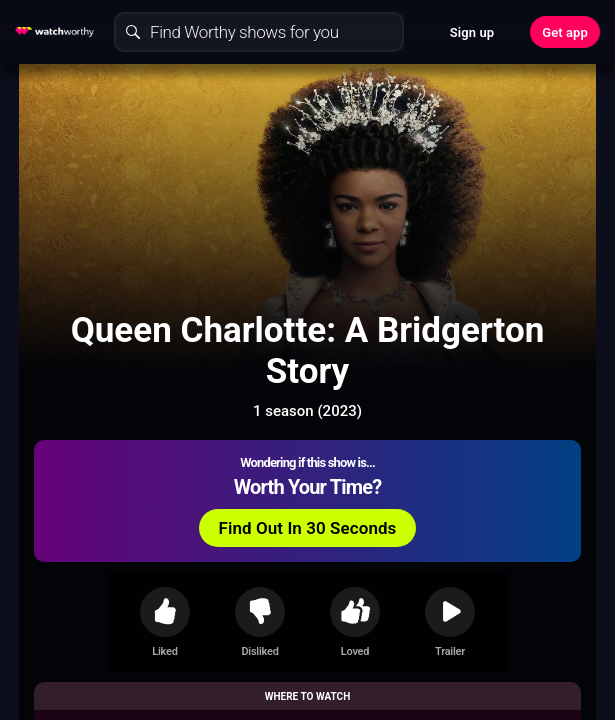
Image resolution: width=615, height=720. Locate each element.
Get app (565, 32)
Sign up (472, 32)
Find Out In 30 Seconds (308, 528)
